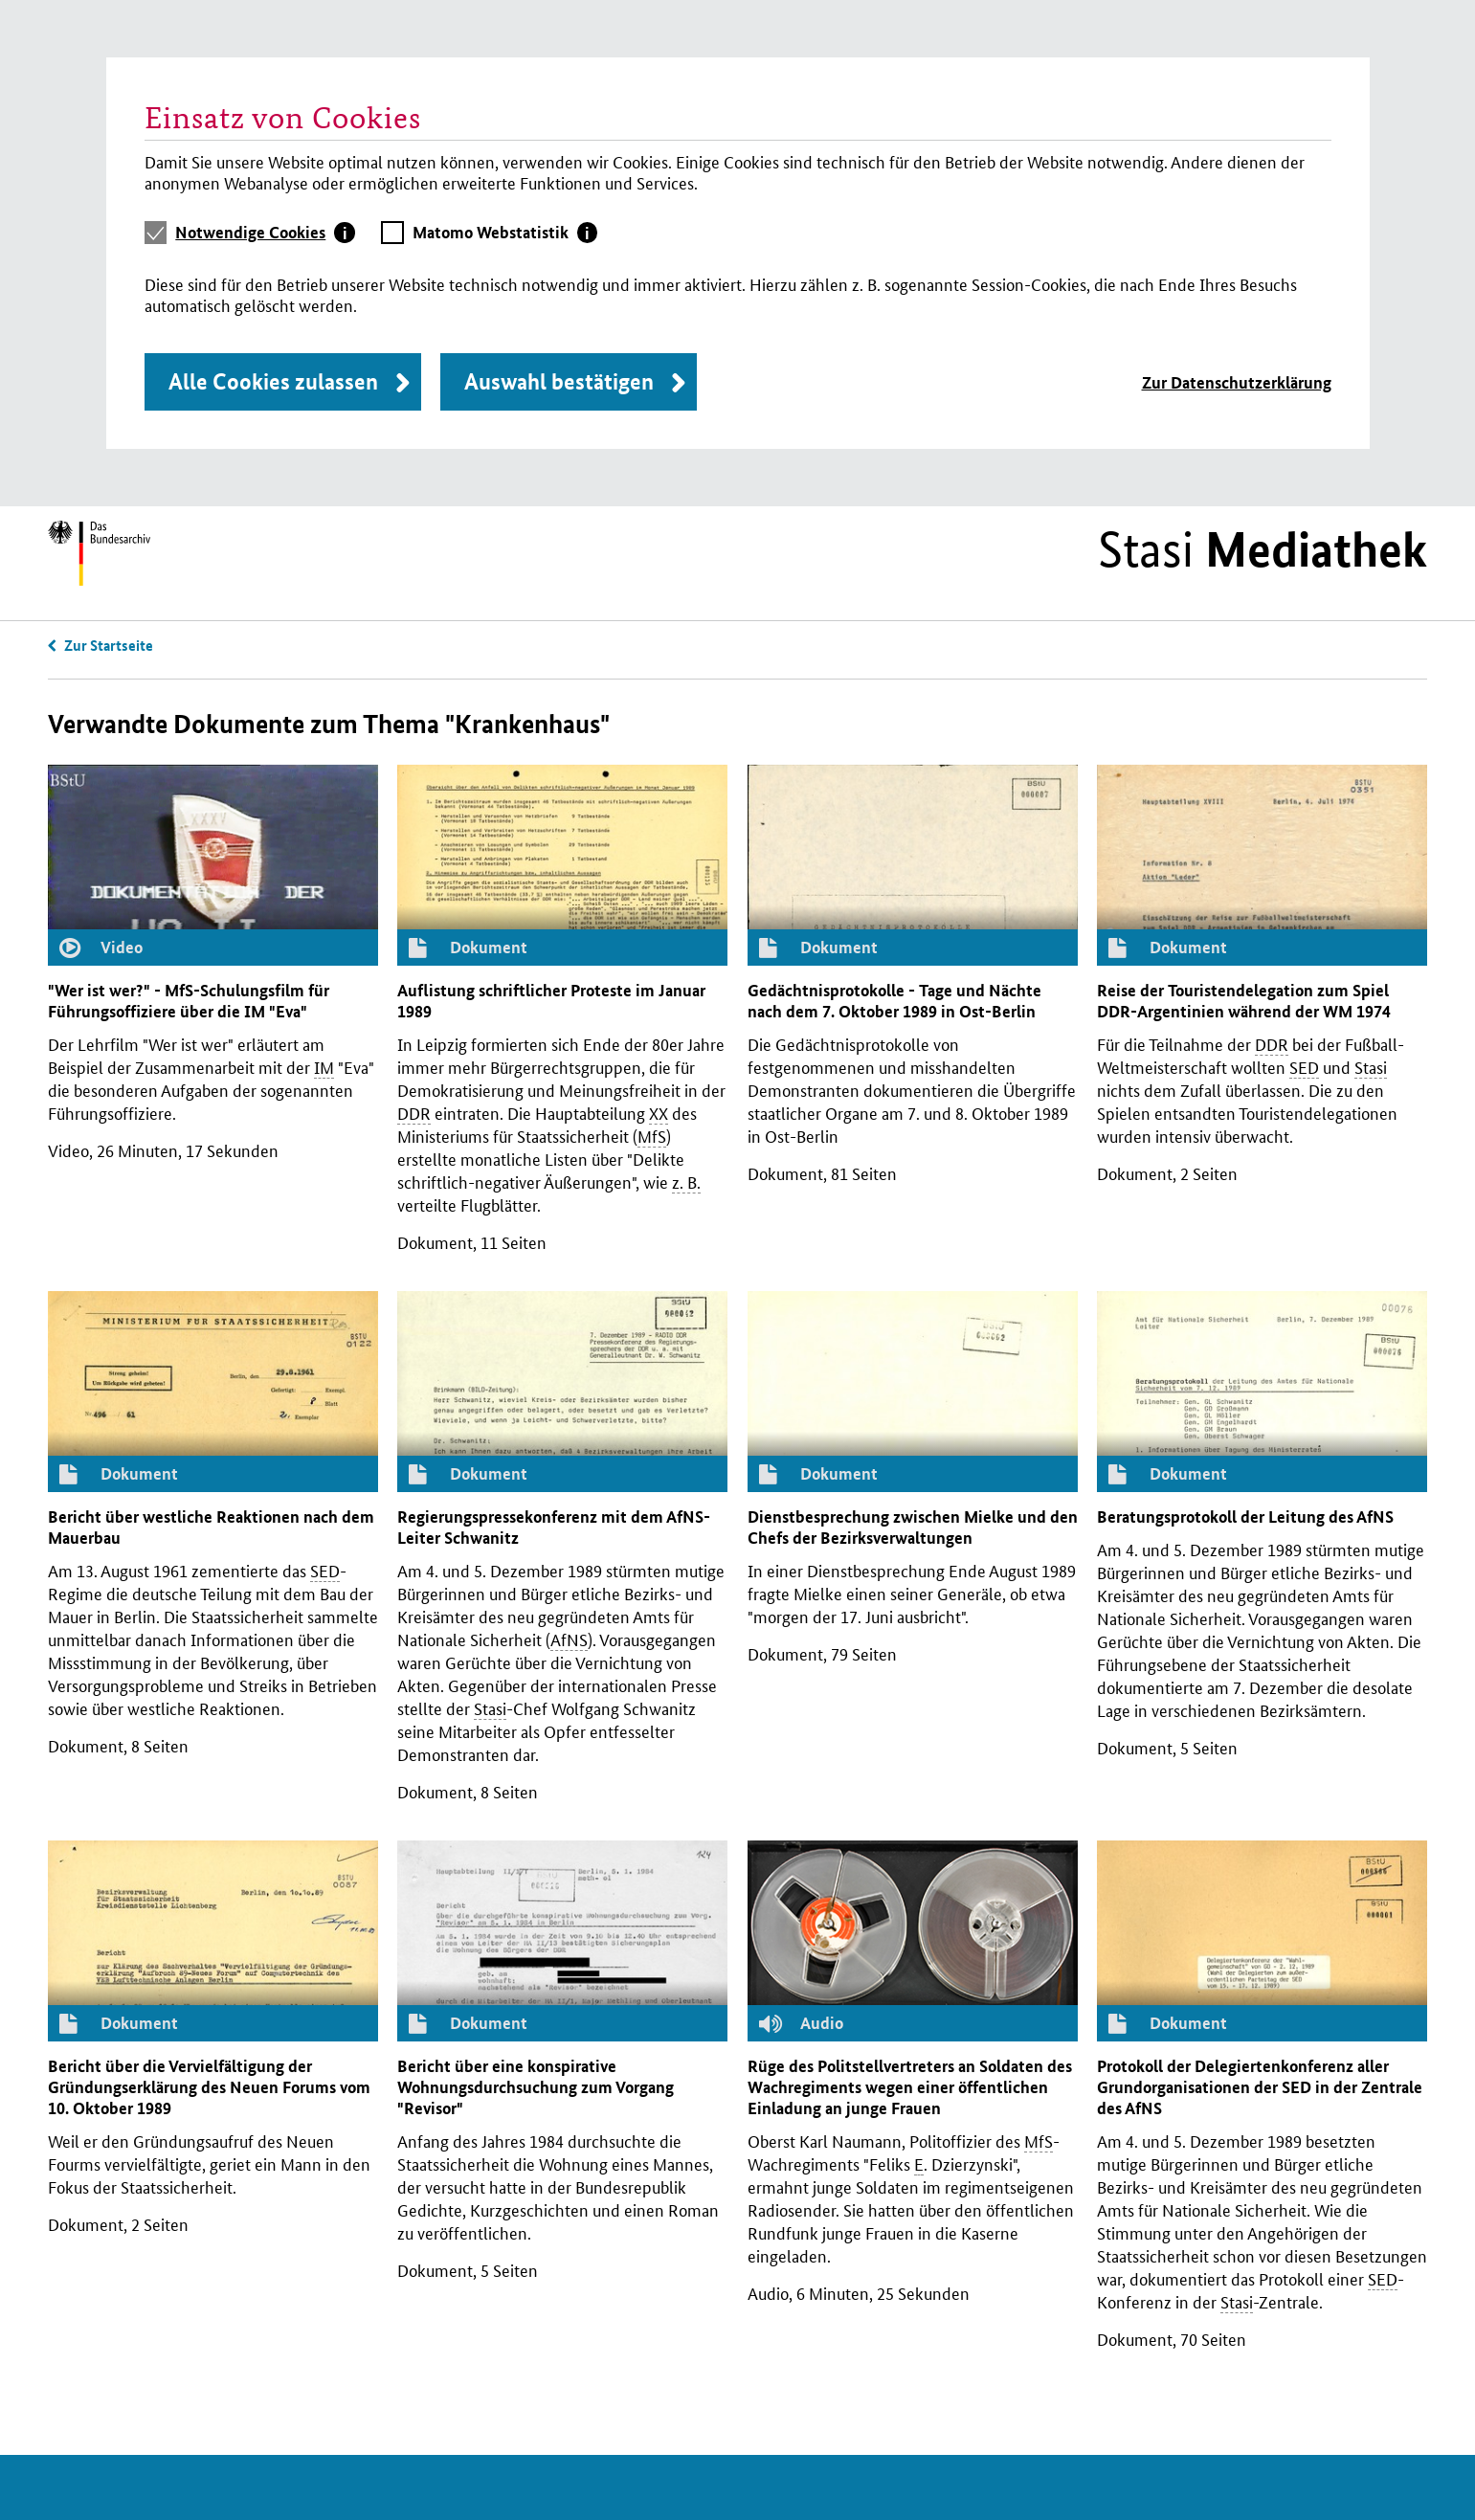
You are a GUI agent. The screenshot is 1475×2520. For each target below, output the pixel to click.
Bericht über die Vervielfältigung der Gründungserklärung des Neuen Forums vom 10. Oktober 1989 (209, 2087)
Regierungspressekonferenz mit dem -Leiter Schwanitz (553, 1527)
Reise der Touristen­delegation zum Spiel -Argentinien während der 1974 (1244, 1000)
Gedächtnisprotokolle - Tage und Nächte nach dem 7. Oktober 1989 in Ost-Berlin (894, 1000)
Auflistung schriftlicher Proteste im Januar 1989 (551, 1000)
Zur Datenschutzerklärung (1236, 382)
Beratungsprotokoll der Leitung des (1245, 1516)
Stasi (1262, 549)
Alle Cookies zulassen (273, 381)
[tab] (265, 232)
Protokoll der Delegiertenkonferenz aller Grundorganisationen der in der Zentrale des (1259, 2087)
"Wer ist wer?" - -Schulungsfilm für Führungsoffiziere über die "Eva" (188, 1000)
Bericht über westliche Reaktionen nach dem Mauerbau (211, 1527)
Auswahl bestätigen (559, 381)
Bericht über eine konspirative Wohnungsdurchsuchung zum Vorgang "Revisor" (535, 2087)
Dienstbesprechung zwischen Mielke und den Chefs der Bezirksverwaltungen (913, 1527)
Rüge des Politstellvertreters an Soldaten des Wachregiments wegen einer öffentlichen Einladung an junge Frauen (910, 2087)
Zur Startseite (108, 645)
